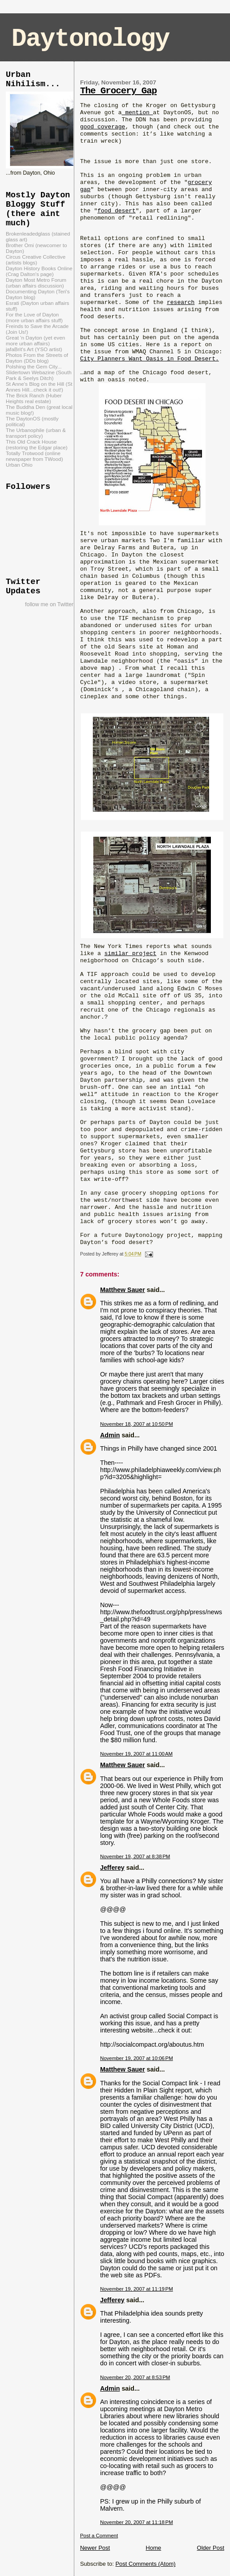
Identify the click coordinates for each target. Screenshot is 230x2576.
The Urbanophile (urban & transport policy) (36, 433)
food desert (116, 211)
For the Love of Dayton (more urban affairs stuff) (34, 317)
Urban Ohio (19, 465)
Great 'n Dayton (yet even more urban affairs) (35, 340)
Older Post (210, 2547)
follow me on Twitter (49, 604)
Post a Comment (99, 2535)
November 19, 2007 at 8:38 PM (135, 1856)
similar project (131, 953)
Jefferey (112, 1867)
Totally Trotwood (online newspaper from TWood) (34, 456)
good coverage (102, 127)
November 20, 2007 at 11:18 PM (136, 2522)
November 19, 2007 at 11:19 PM (136, 2289)
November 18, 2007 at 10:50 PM (136, 1424)
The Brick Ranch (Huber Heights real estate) (34, 398)
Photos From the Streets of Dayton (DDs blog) (37, 358)
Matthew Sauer (122, 1289)
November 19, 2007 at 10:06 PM (136, 2058)
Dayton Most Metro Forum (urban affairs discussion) (36, 282)
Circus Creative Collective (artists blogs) (35, 259)
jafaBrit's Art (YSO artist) (34, 349)
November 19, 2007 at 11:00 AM (136, 1753)
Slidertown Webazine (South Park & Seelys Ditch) (39, 375)
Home (153, 2547)
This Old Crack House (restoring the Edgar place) (37, 444)
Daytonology (90, 38)
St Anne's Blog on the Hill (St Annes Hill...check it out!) (39, 386)
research (180, 302)
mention (137, 112)
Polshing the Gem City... (33, 366)
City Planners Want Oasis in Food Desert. (149, 359)
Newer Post (95, 2547)
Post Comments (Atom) (145, 2563)
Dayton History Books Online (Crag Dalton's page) (39, 271)
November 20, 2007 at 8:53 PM (135, 2377)
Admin (110, 1435)
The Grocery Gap (118, 91)
